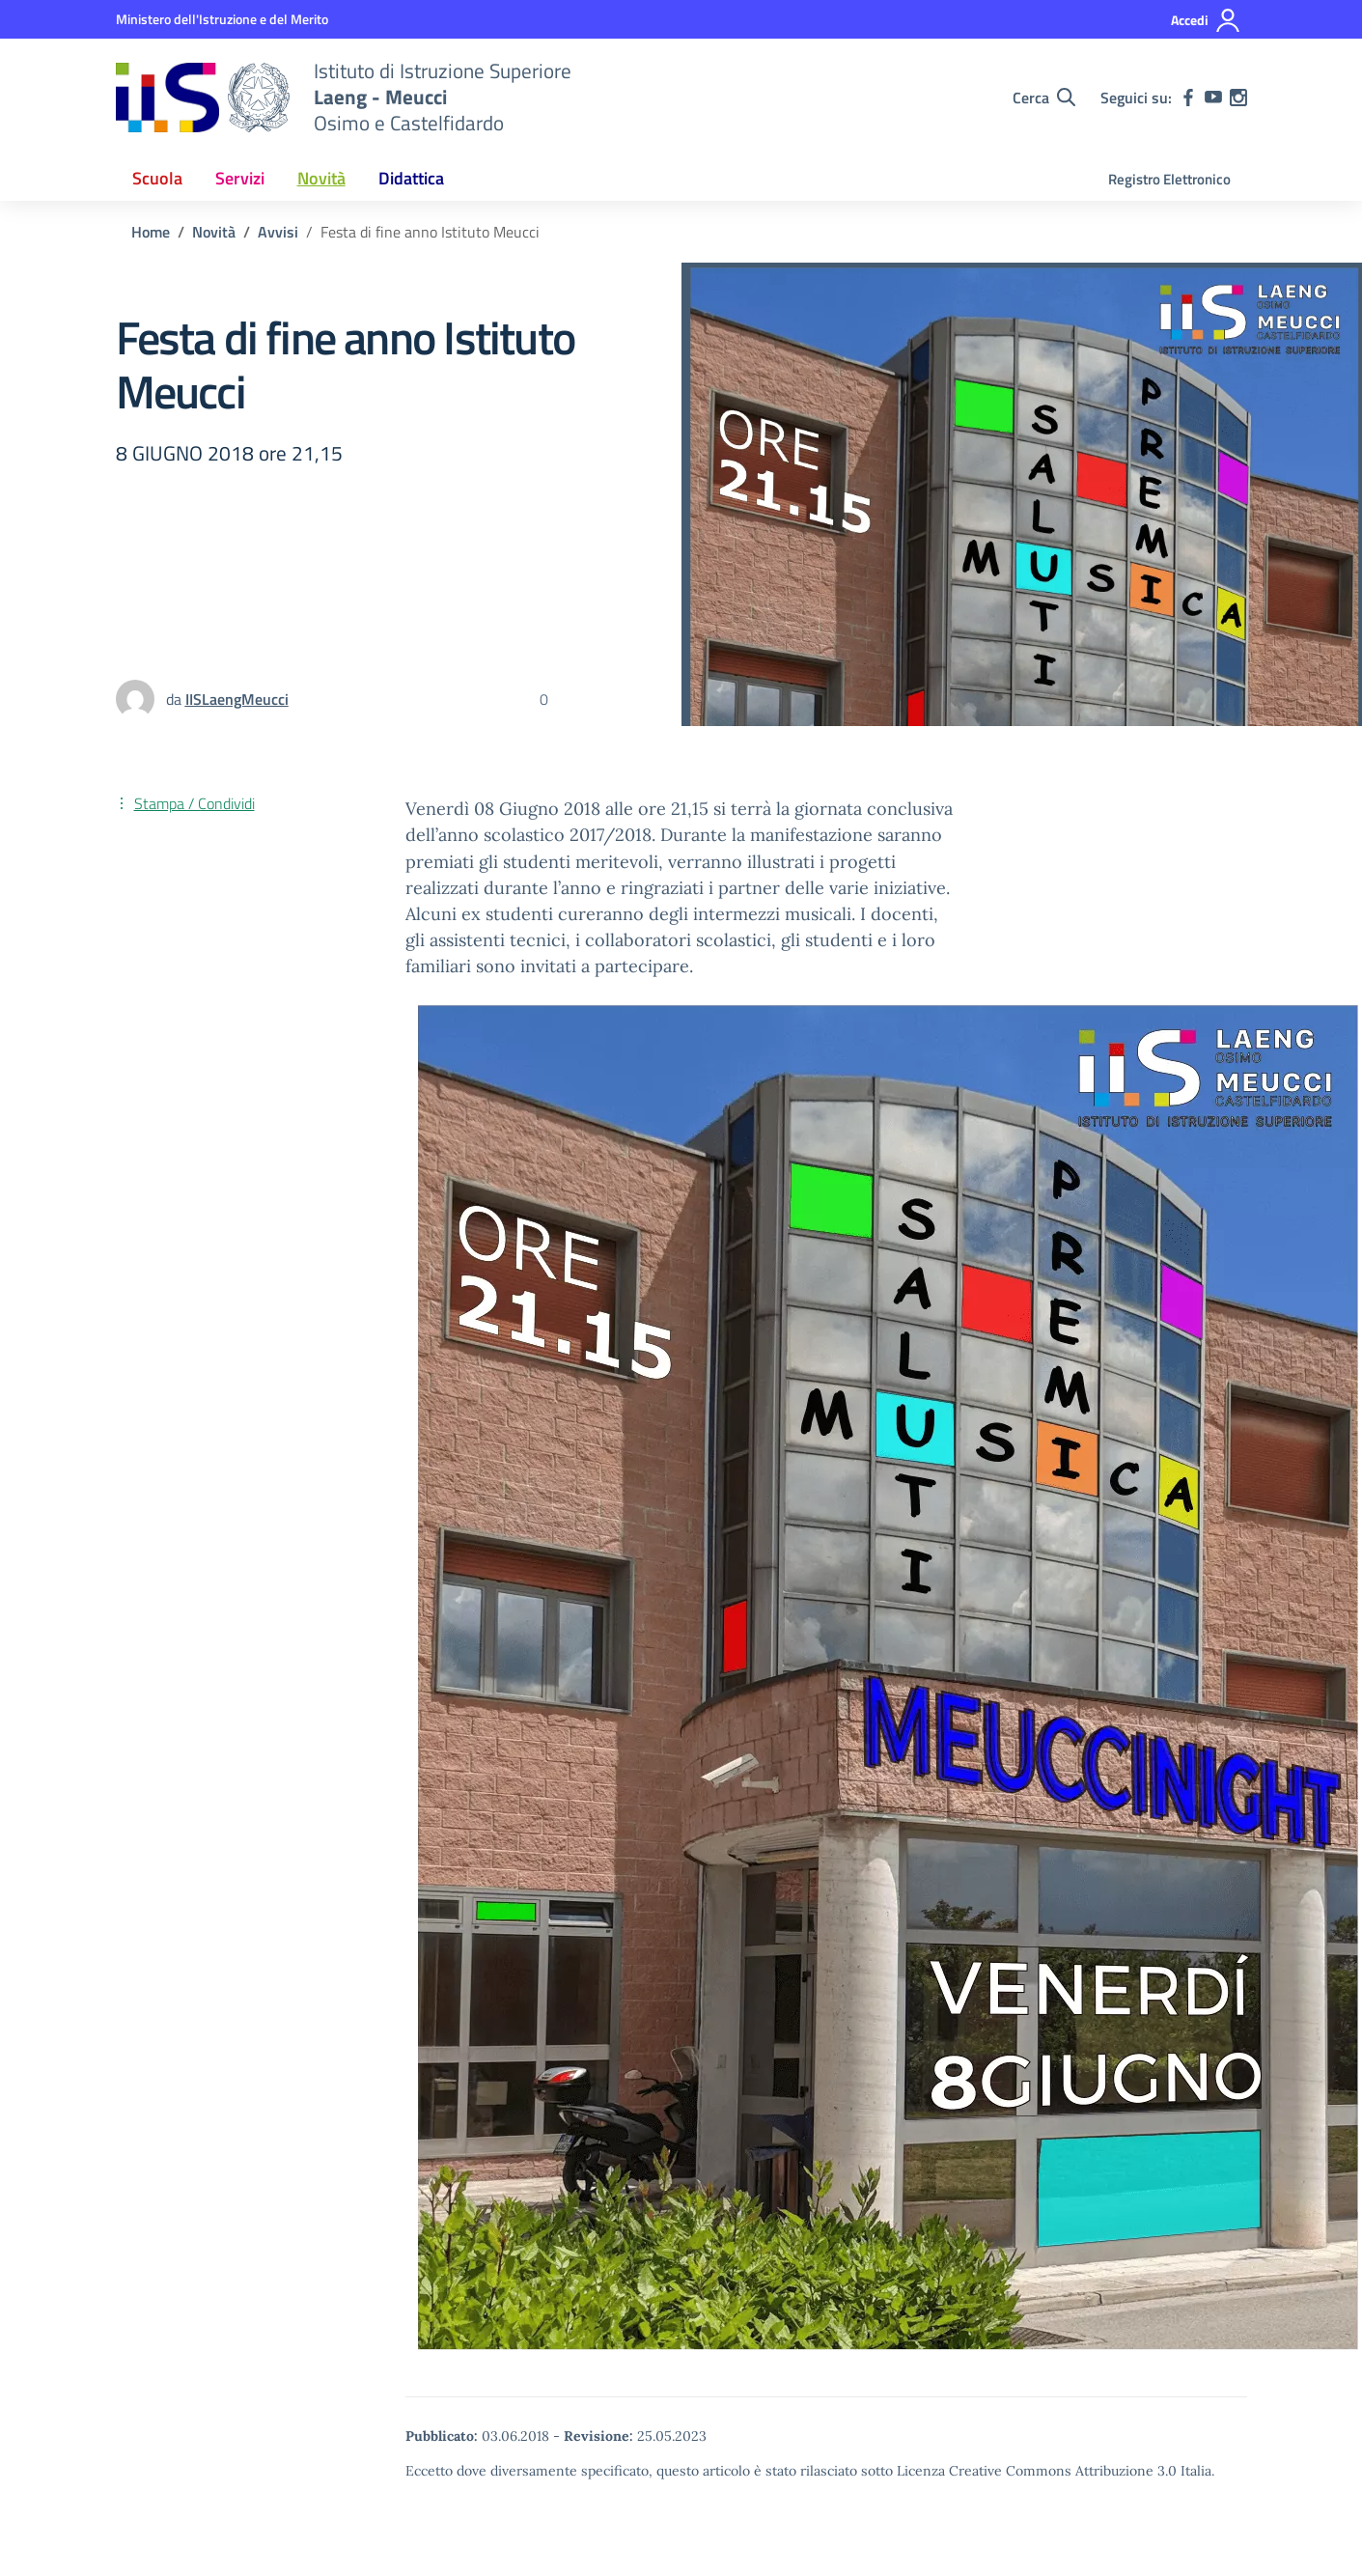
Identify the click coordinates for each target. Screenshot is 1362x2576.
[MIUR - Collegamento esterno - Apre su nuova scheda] (222, 19)
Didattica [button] (411, 178)
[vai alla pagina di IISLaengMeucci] (237, 699)
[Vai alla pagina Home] (150, 231)
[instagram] (1238, 97)
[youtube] (1213, 97)
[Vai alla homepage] (203, 97)
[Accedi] (1206, 20)
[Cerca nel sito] (1044, 97)
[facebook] (1188, 97)
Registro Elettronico (1169, 179)
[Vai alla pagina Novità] (214, 231)
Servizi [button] (239, 178)
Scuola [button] (157, 178)
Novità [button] (321, 178)
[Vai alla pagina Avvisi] (278, 231)
